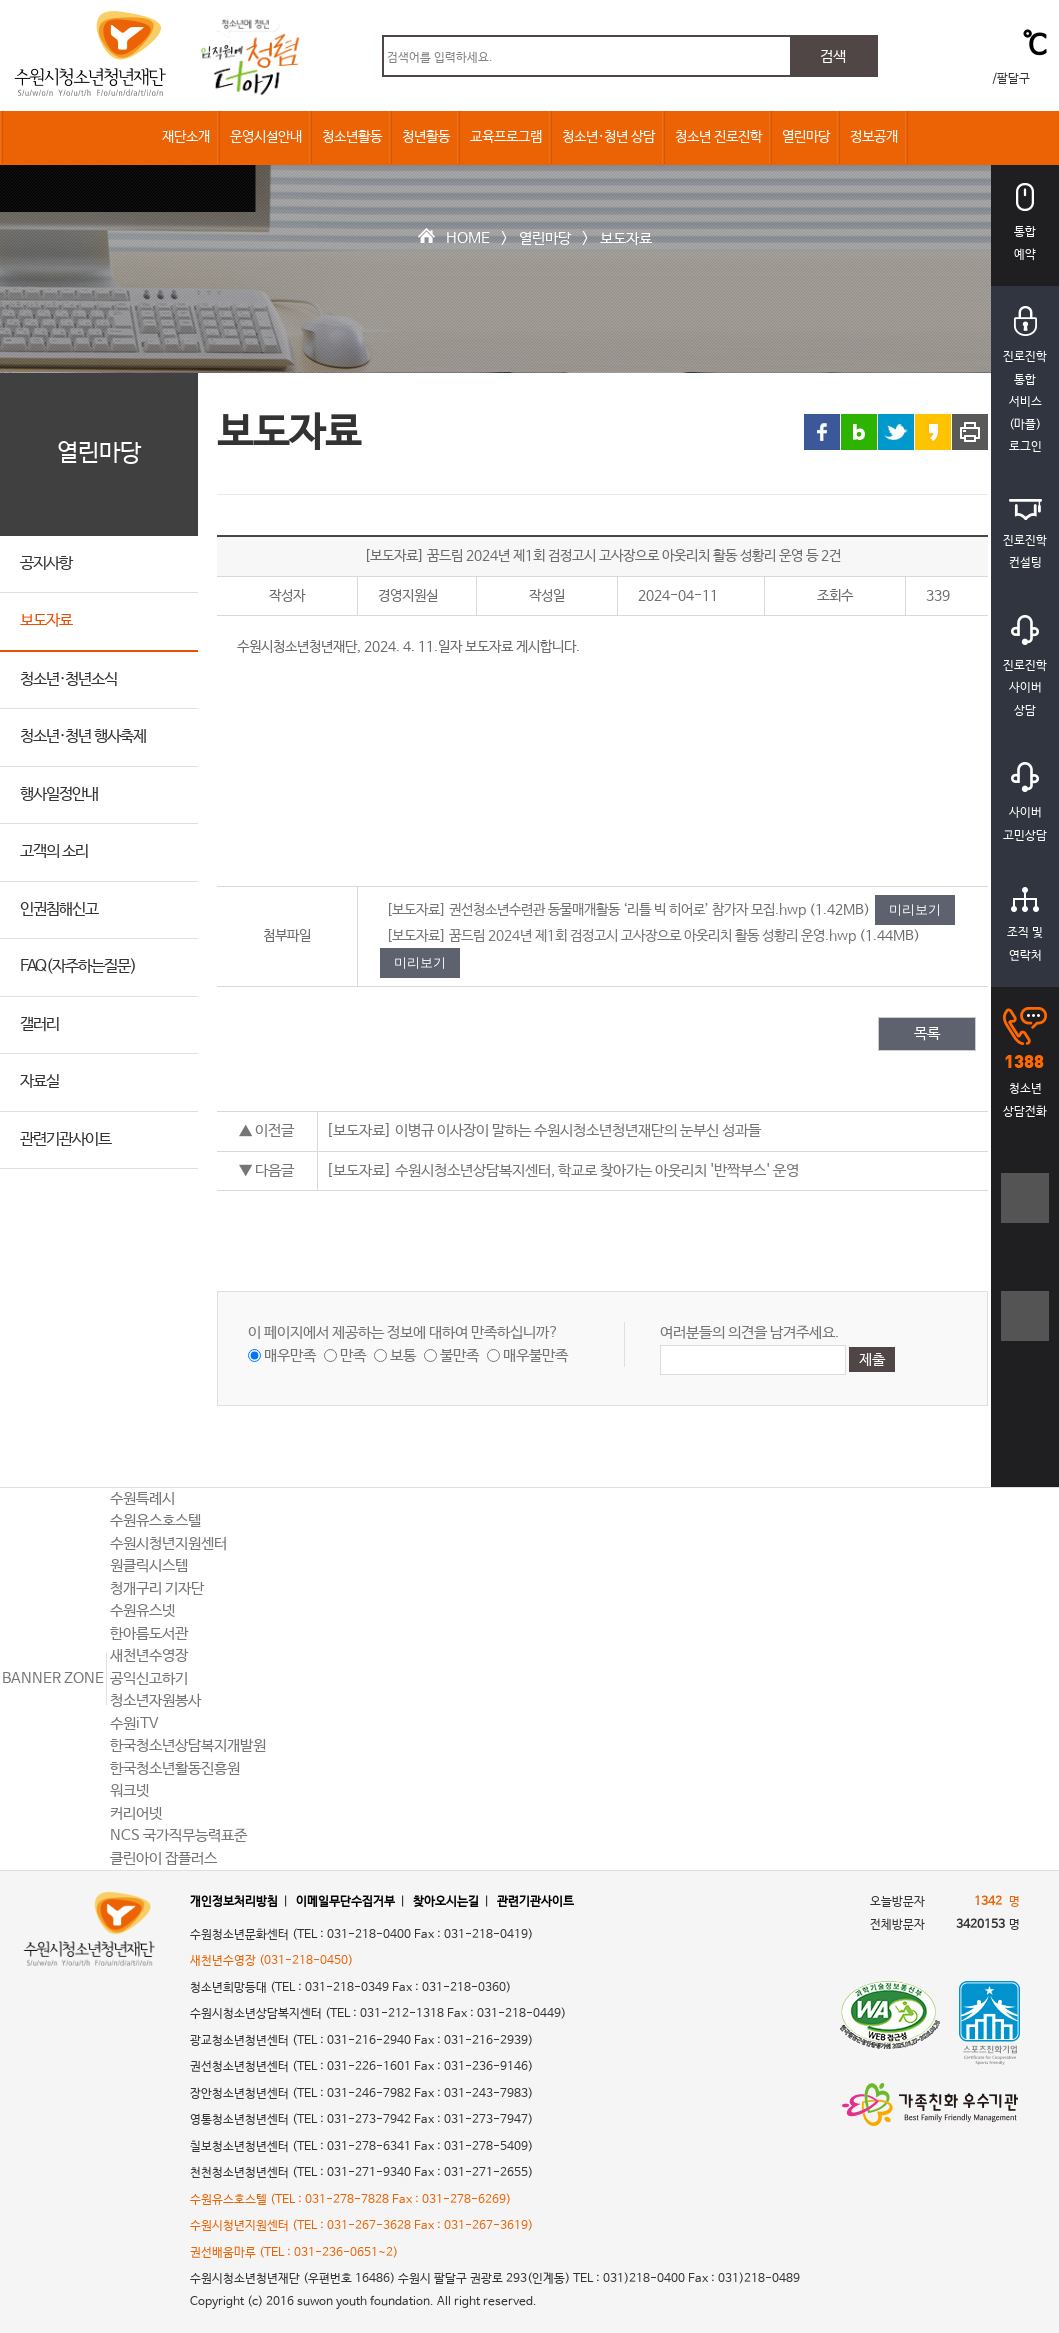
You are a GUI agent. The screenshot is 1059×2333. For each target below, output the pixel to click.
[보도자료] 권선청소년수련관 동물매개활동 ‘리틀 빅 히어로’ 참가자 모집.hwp (596, 910)
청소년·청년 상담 (608, 137)
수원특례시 (142, 1498)
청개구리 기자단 (157, 1588)
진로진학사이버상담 (1025, 666)
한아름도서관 (149, 1633)
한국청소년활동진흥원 (175, 1768)
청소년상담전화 (1025, 1063)
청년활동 (426, 137)
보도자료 (626, 238)
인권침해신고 (59, 909)
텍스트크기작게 (1025, 1326)
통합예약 (1025, 222)
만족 (353, 1355)
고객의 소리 (54, 851)
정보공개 (874, 137)
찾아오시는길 (446, 1902)
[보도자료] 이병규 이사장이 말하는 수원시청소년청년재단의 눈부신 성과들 (543, 1130)
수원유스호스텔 (155, 1520)
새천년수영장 (149, 1655)
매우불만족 (535, 1355)
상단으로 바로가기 (1025, 1425)
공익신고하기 (149, 1678)
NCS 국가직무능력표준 (178, 1835)
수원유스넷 (142, 1610)
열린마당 (806, 137)
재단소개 (186, 137)
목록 (927, 1033)
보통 (403, 1355)
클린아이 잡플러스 (163, 1858)
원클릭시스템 (149, 1565)
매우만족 (290, 1355)
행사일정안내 (59, 794)
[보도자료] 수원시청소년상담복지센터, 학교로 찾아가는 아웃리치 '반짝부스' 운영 (562, 1170)
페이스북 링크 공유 (822, 432)
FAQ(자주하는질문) (78, 966)
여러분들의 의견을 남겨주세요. (749, 1332)
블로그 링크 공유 (859, 432)
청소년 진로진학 (718, 137)
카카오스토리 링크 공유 (933, 432)
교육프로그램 (506, 137)
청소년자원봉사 (155, 1700)
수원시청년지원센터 (168, 1543)
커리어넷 (136, 1813)
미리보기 (915, 909)
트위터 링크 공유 (896, 432)
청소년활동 (352, 137)
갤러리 (39, 1024)
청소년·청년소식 (68, 679)
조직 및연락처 (1025, 925)
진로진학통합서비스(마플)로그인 (1025, 380)
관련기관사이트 (65, 1139)
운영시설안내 (266, 137)
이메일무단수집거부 (345, 1902)
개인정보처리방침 (234, 1902)
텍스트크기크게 (1025, 1208)
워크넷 (129, 1790)
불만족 (459, 1355)
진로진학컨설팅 (1025, 535)
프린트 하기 (970, 432)
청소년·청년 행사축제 (83, 736)
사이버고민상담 (1025, 802)
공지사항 (46, 563)
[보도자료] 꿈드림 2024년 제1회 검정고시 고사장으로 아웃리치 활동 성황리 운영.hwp (621, 936)
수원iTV (134, 1723)
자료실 (39, 1081)
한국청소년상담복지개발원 (188, 1745)
